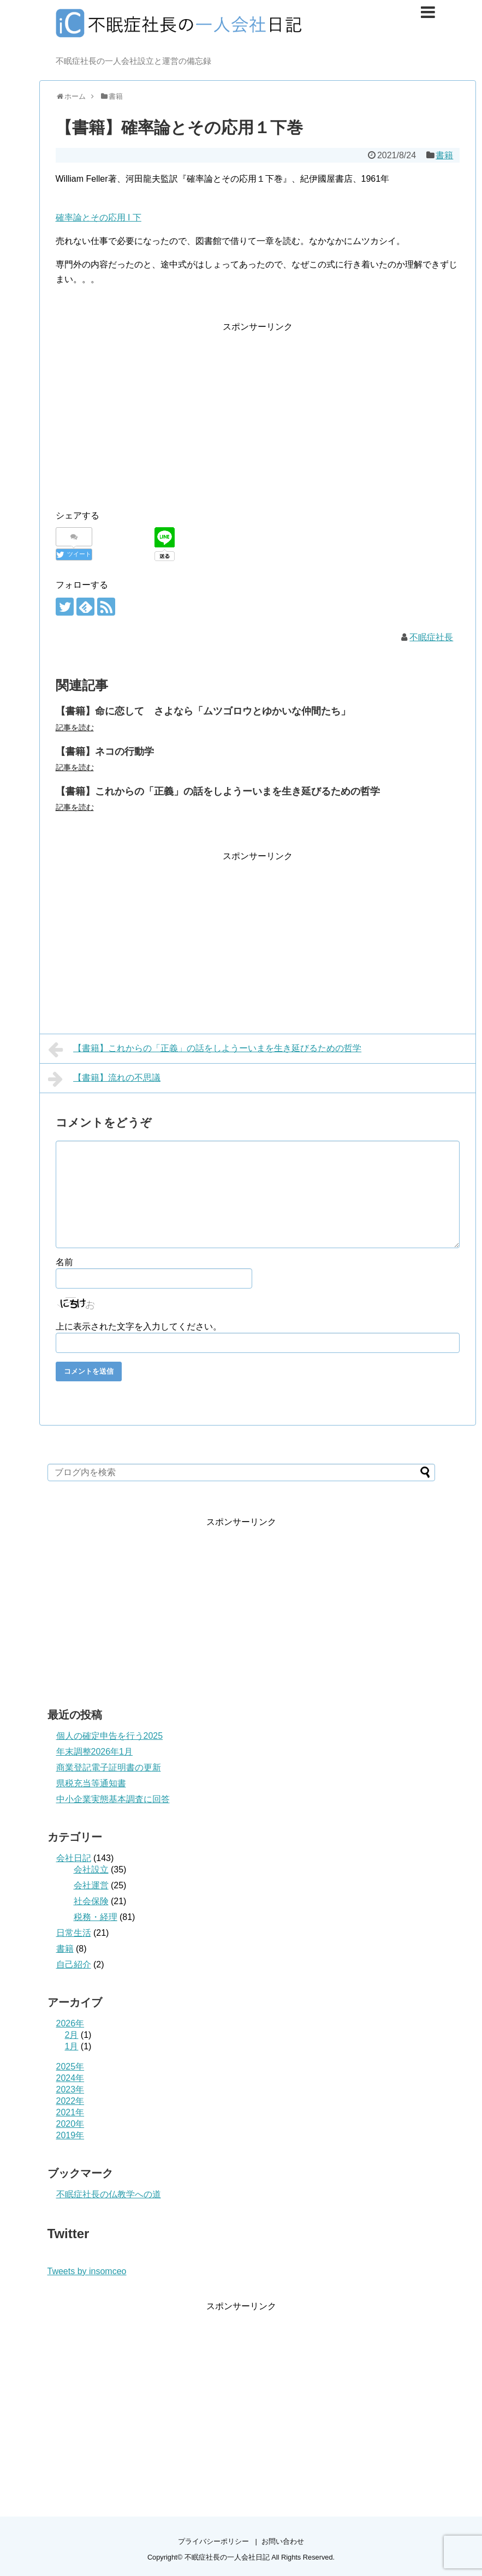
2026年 (70, 2023)
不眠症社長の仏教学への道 (108, 2194)
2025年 (70, 2066)
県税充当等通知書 (91, 1783)
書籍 (444, 155)
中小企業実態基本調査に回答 (113, 1799)
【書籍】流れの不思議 (104, 1079)
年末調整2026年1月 (94, 1751)
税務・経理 (95, 1917)
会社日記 (73, 1858)
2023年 (70, 2089)
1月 (72, 2046)
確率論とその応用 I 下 (98, 217)
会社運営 (91, 1885)
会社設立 (91, 1869)
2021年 (70, 2112)
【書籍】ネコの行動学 (105, 751)
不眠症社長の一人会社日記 (227, 2557)
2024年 (70, 2078)
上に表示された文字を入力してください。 (139, 1326)
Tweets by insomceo (87, 2271)
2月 (72, 2035)
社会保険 (91, 1901)
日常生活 (73, 1932)
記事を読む (75, 727)
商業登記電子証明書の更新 (108, 1767)
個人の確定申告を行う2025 (109, 1735)
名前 (64, 1262)
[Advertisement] (147, 411)
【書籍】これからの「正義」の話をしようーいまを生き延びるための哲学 (218, 791)
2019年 (70, 2135)
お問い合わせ (282, 2541)
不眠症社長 (431, 637)
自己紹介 (73, 1964)
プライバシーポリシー (213, 2541)
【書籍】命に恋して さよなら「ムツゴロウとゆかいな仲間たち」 (203, 711)
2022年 (70, 2101)
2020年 (70, 2123)
